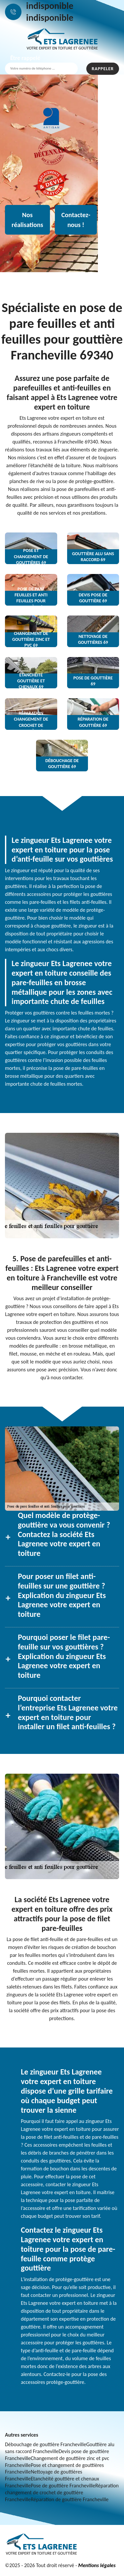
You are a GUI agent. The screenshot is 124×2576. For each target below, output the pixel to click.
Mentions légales (96, 2565)
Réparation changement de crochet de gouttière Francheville (62, 2492)
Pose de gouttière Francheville (63, 2485)
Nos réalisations (27, 220)
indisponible (49, 6)
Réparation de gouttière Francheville (69, 2499)
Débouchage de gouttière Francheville (45, 2444)
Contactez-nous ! (76, 220)
